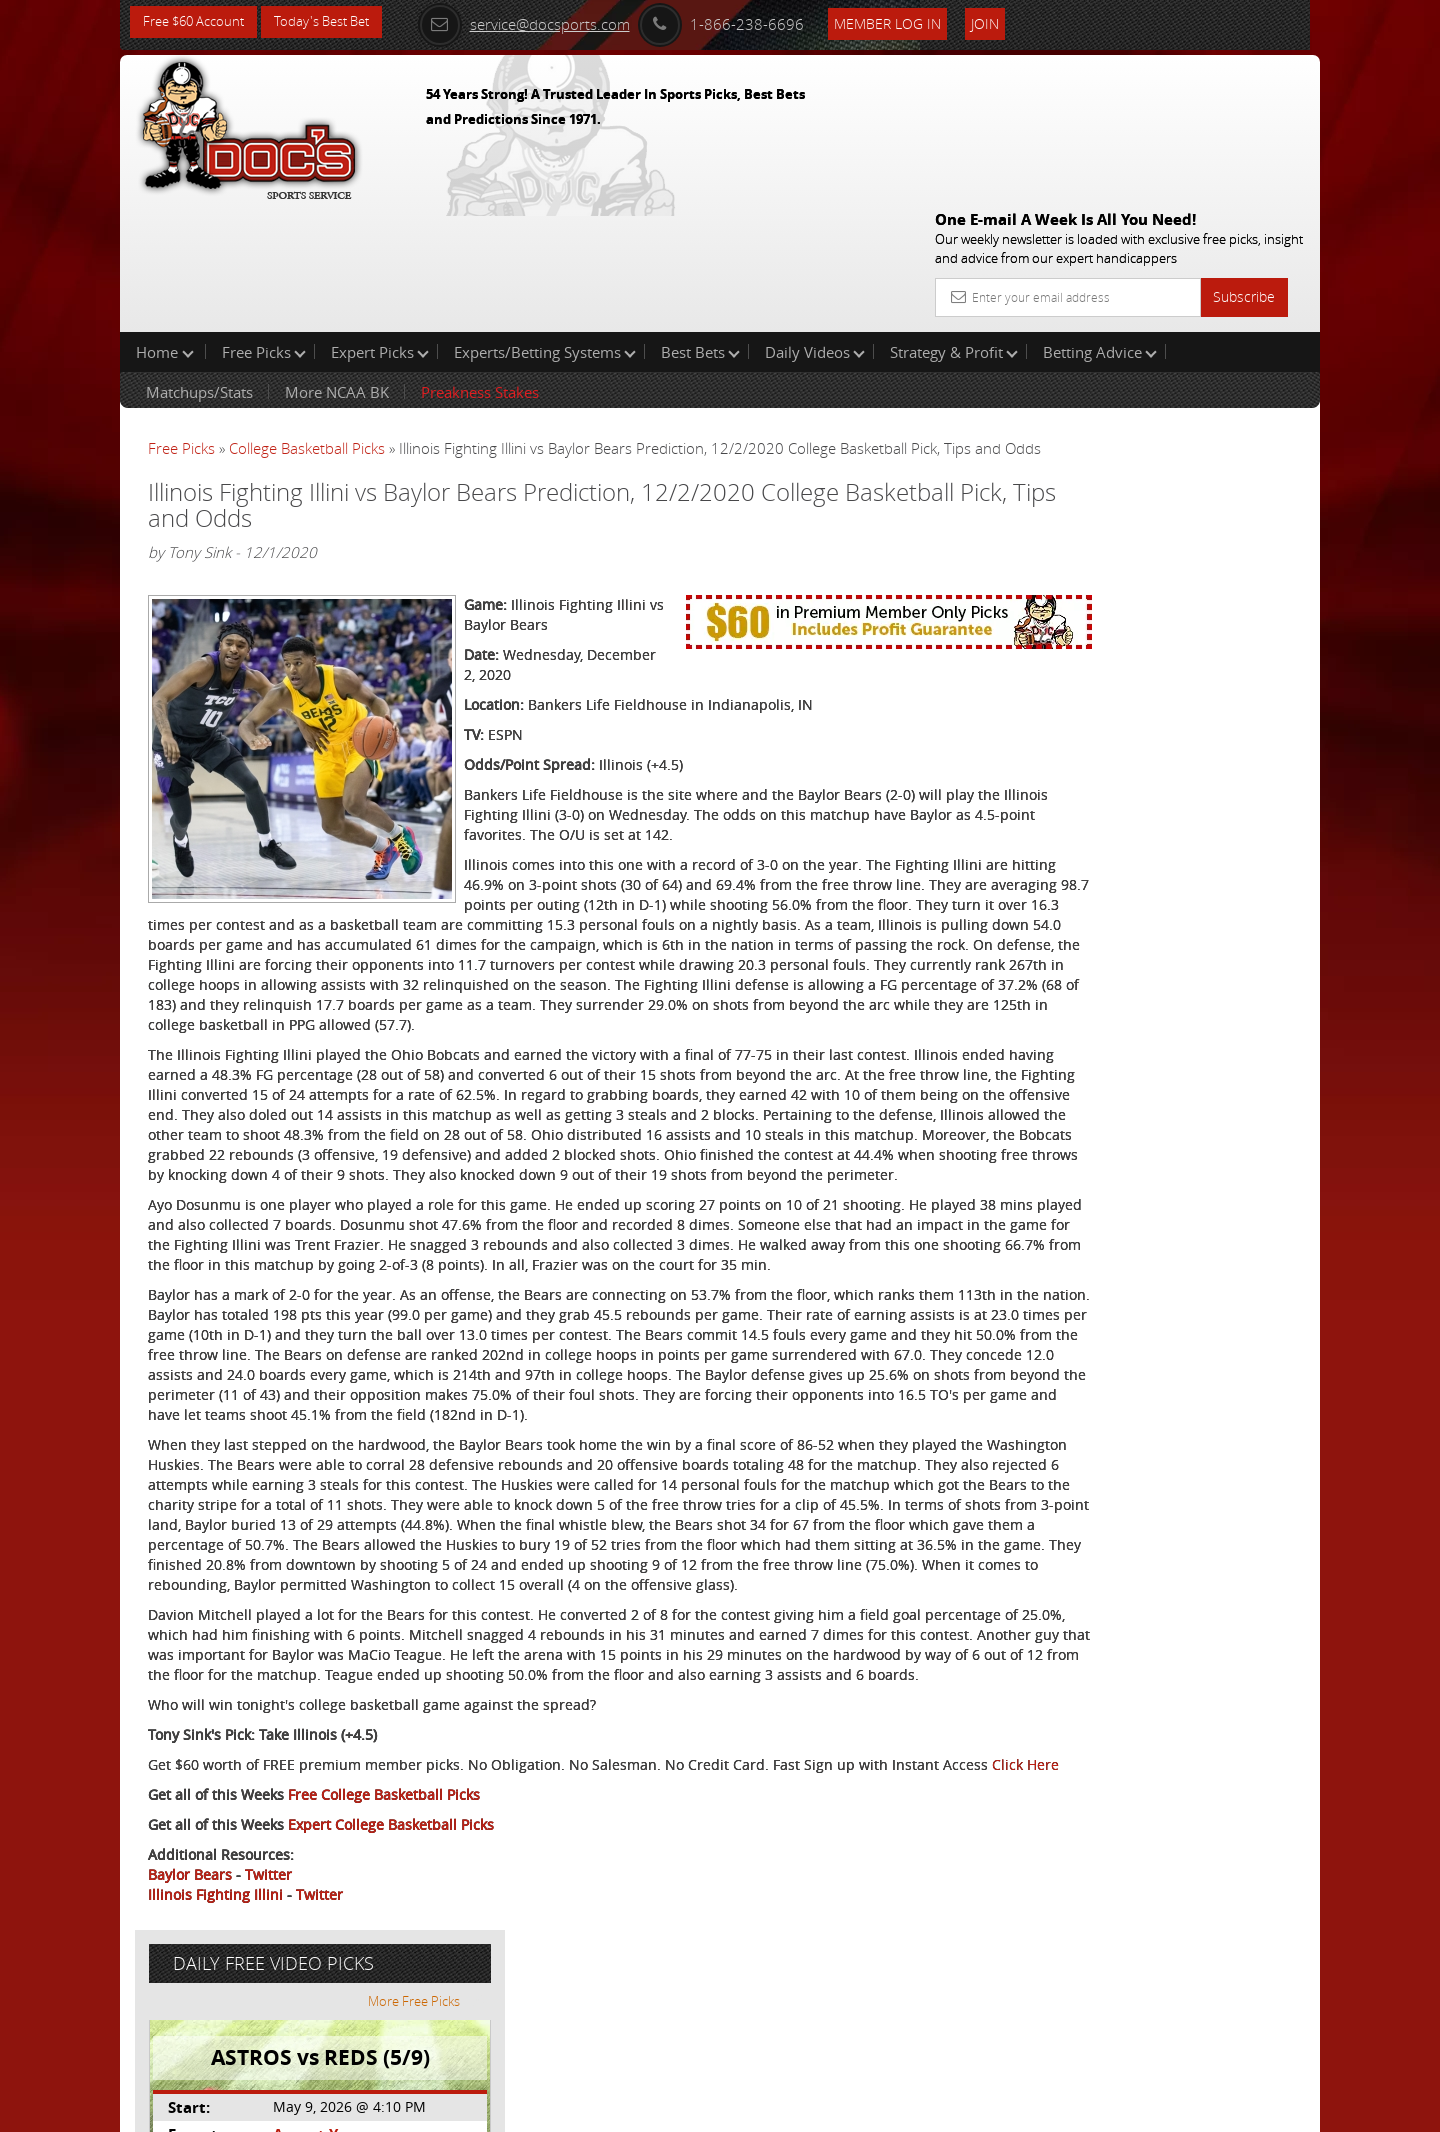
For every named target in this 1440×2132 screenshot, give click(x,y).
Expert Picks (380, 224)
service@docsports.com (551, 22)
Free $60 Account (198, 22)
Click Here (281, 1907)
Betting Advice (1100, 224)
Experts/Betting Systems (545, 224)
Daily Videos (815, 224)
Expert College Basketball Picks (391, 1967)
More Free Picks (1230, 332)
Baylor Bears (190, 2017)
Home (165, 224)
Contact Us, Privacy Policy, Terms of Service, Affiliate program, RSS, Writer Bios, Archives (839, 2107)
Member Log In (914, 21)
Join (1012, 21)
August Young (1123, 465)
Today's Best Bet (336, 22)
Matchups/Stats (199, 264)
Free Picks (264, 224)
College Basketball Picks (307, 320)
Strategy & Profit (954, 224)
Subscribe (1244, 152)
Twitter (268, 2017)
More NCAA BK (337, 264)
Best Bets (700, 224)
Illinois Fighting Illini (215, 2037)
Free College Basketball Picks (384, 1937)
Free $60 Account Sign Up (1120, 702)
